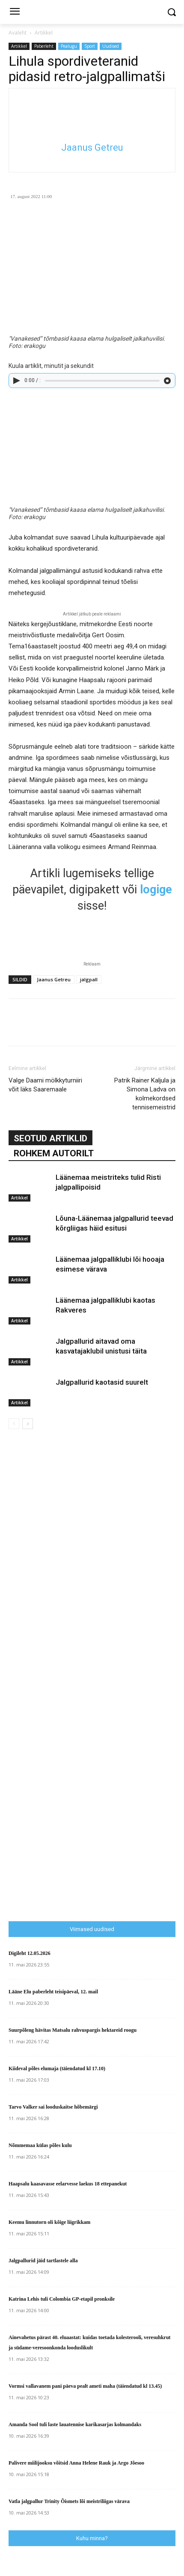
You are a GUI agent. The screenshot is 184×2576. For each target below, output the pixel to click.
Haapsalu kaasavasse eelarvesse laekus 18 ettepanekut (68, 2184)
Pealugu (69, 46)
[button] (171, 12)
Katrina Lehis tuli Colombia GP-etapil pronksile (62, 2299)
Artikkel (44, 32)
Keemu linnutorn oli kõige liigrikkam (49, 2222)
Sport (89, 46)
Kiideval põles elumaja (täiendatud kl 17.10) (57, 2068)
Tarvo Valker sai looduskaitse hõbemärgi (53, 2107)
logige (156, 889)
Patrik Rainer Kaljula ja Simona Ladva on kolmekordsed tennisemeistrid (144, 1093)
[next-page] (27, 1423)
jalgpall (89, 979)
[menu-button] (14, 12)
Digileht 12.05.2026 (29, 1953)
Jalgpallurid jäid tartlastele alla (43, 2261)
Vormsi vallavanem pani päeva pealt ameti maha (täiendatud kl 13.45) (85, 2386)
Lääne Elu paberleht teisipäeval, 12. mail (53, 1992)
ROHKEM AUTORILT (54, 1153)
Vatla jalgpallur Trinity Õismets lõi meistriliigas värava (69, 2501)
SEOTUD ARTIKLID (50, 1138)
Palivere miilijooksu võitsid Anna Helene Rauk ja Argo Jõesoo (76, 2463)
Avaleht (18, 32)
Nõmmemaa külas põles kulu (40, 2145)
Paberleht (43, 46)
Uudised (110, 46)
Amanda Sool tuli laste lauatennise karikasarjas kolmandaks (75, 2424)
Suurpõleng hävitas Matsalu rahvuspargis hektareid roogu (73, 2030)
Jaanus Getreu (92, 147)
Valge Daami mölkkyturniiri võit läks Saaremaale (45, 1084)
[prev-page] (14, 1423)
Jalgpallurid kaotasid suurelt (102, 1382)
